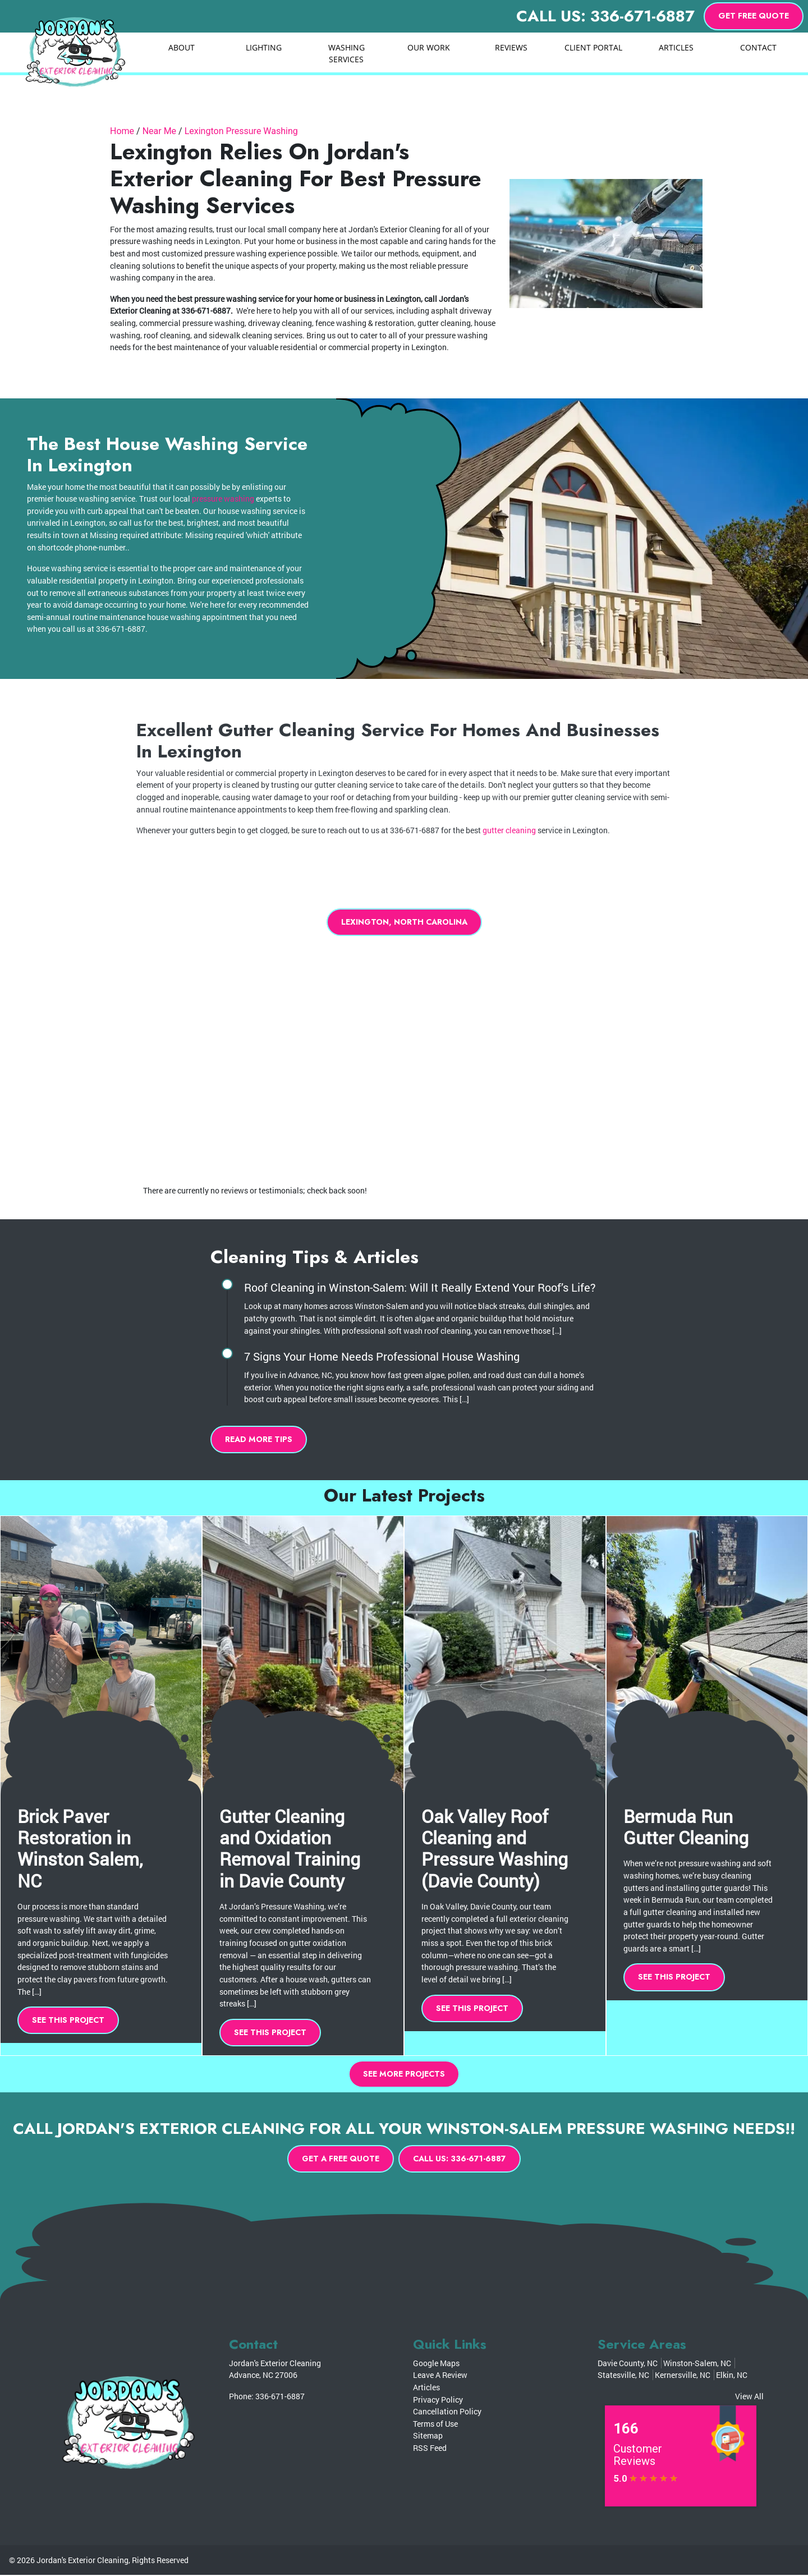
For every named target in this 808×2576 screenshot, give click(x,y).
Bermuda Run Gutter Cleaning (686, 1826)
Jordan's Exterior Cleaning (82, 2561)
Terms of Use (435, 2424)
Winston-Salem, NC (697, 2364)
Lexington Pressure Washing (241, 131)
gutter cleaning (509, 830)
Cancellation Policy (447, 2412)
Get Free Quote (753, 15)
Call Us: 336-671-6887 (605, 15)
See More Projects (404, 2074)
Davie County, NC (628, 2364)
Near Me (159, 131)
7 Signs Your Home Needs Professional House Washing (382, 1356)
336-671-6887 (280, 2397)
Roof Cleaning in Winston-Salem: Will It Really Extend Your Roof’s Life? (420, 1287)
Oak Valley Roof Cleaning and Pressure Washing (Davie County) (494, 1848)
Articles (426, 2388)
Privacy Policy (438, 2400)
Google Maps (436, 2364)
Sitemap (428, 2436)
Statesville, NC (623, 2376)
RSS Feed (430, 2449)
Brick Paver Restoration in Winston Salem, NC (80, 1848)
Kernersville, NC (682, 2376)
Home (122, 131)
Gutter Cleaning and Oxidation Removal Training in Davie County (289, 1848)
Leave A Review (440, 2376)
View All (749, 2397)
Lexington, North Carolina (404, 921)
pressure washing (223, 498)
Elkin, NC (731, 2376)
